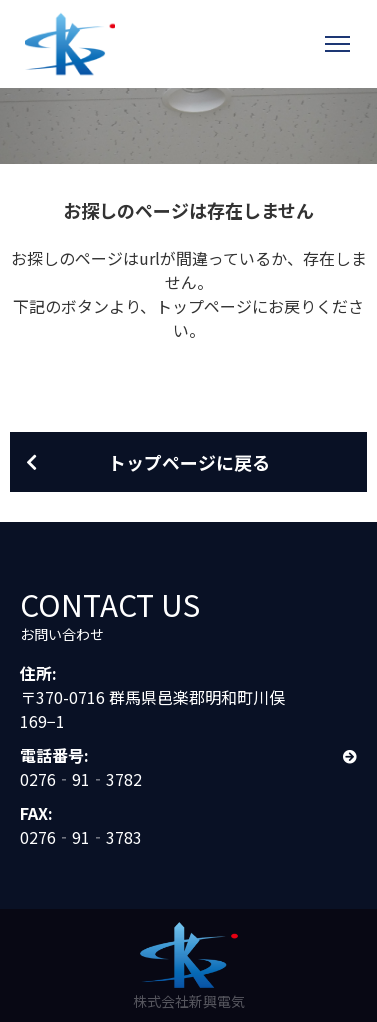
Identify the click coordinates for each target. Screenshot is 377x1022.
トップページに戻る (189, 462)
